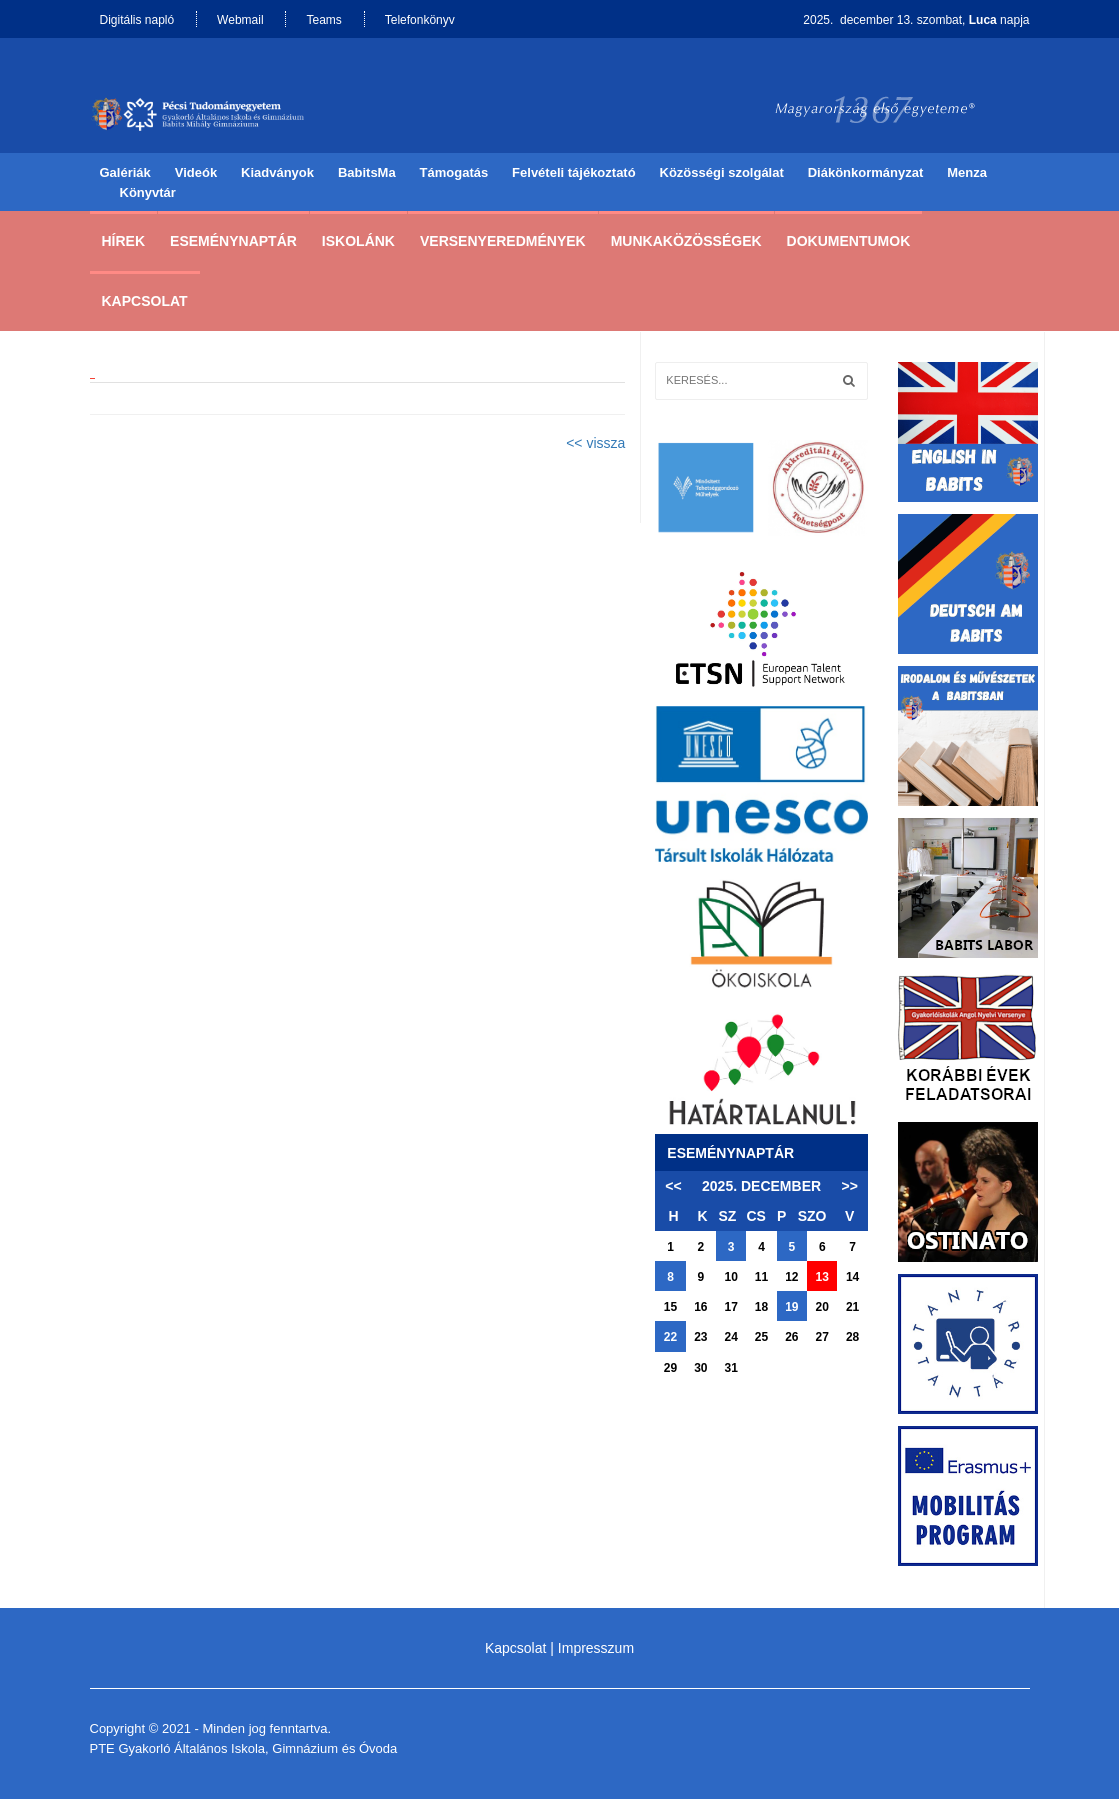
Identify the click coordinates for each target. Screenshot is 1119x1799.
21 (852, 1307)
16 (700, 1307)
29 (670, 1368)
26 (791, 1337)
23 (700, 1337)
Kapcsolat (145, 301)
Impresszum (596, 1648)
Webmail (240, 20)
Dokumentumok (849, 241)
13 (822, 1277)
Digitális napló (137, 20)
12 (791, 1277)
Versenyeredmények (503, 241)
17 (731, 1307)
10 (731, 1277)
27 (822, 1337)
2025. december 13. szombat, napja (916, 20)
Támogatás (454, 172)
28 (852, 1337)
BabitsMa (367, 172)
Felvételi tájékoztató (574, 172)
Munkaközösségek (686, 241)
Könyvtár (148, 192)
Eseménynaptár (233, 241)
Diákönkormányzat (866, 172)
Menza (967, 172)
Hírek (124, 241)
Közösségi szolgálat (722, 172)
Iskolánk (358, 241)
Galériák (125, 172)
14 (852, 1277)
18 (761, 1307)
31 (731, 1368)
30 (700, 1368)
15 (670, 1307)
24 (731, 1337)
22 (670, 1337)
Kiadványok (277, 172)
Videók (196, 172)
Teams (323, 20)
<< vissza (595, 443)
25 (761, 1337)
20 (822, 1307)
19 (791, 1307)
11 (761, 1277)
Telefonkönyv (420, 20)
